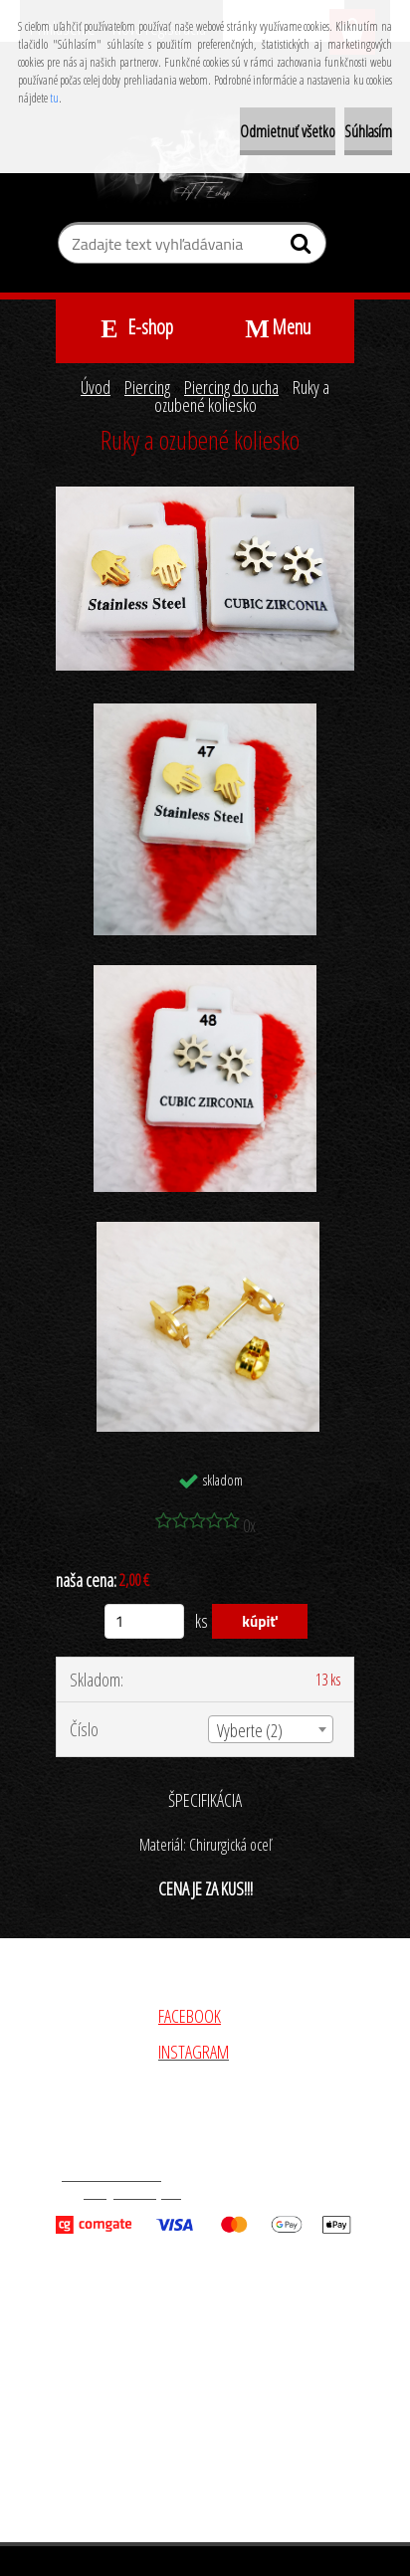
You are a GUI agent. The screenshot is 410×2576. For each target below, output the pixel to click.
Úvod (95, 387)
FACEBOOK (189, 2016)
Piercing (147, 387)
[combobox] (270, 1729)
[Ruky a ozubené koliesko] (205, 495)
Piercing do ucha (231, 387)
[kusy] (144, 1621)
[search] (303, 248)
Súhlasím (368, 131)
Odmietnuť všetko (287, 131)
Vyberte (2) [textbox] (250, 1730)
